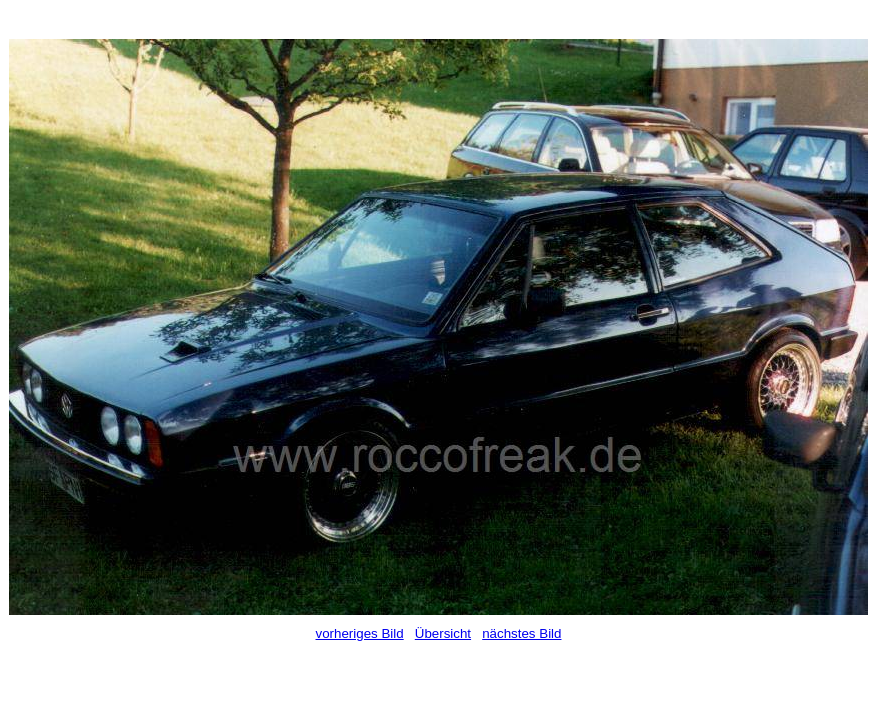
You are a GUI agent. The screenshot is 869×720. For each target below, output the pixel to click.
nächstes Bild (521, 633)
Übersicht (443, 633)
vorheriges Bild (360, 633)
